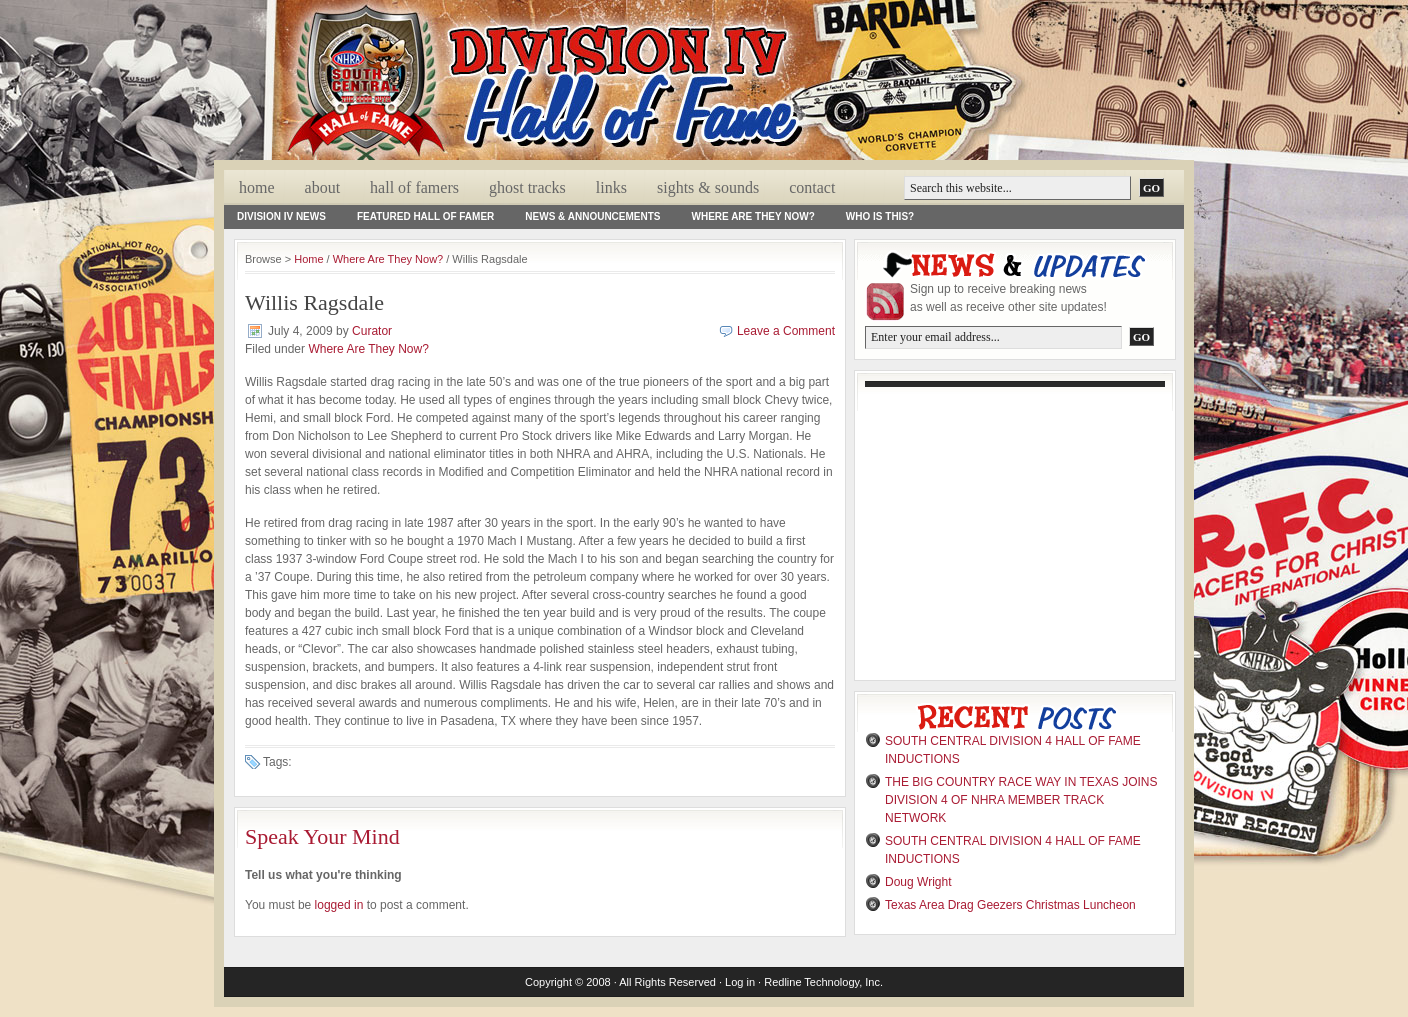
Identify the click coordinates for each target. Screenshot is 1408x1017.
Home (257, 187)
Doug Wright (918, 882)
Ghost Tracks (527, 187)
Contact (812, 187)
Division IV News (281, 216)
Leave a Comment (786, 331)
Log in (740, 982)
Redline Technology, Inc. (823, 982)
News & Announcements (592, 216)
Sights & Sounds (708, 187)
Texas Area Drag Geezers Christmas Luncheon (1010, 905)
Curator (372, 331)
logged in (339, 905)
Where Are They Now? (753, 216)
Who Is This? (880, 216)
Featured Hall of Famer (425, 216)
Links (611, 187)
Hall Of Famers (414, 187)
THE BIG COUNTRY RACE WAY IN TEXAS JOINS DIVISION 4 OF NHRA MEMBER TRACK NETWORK (1021, 800)
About (323, 187)
